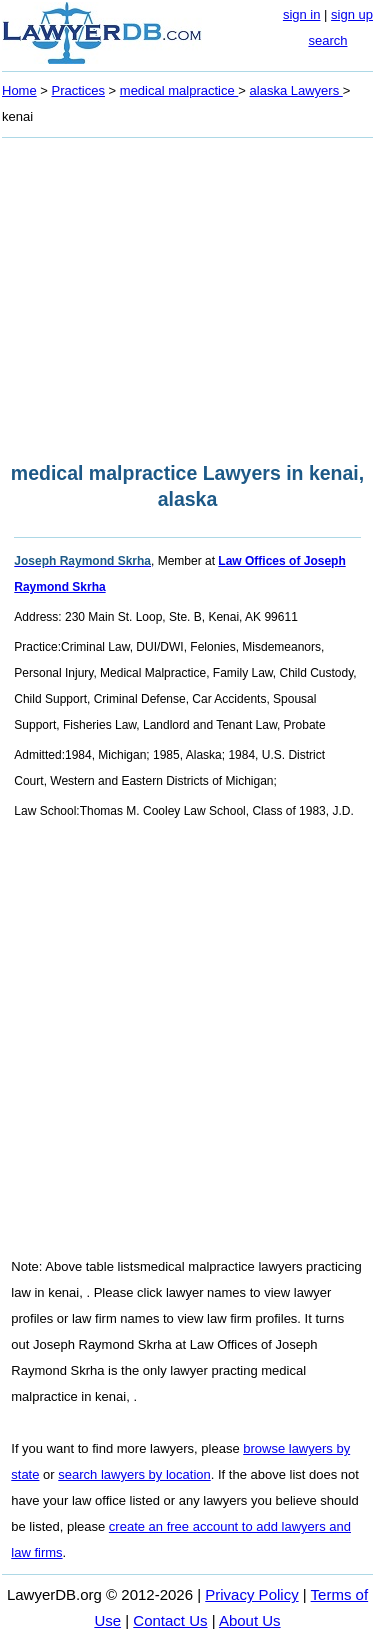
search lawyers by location (134, 1474)
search (327, 40)
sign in (302, 14)
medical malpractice (179, 90)
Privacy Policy (251, 1594)
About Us (250, 1620)
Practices (78, 90)
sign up (352, 14)
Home (19, 90)
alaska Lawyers (296, 90)
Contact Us (170, 1620)
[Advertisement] (187, 294)
